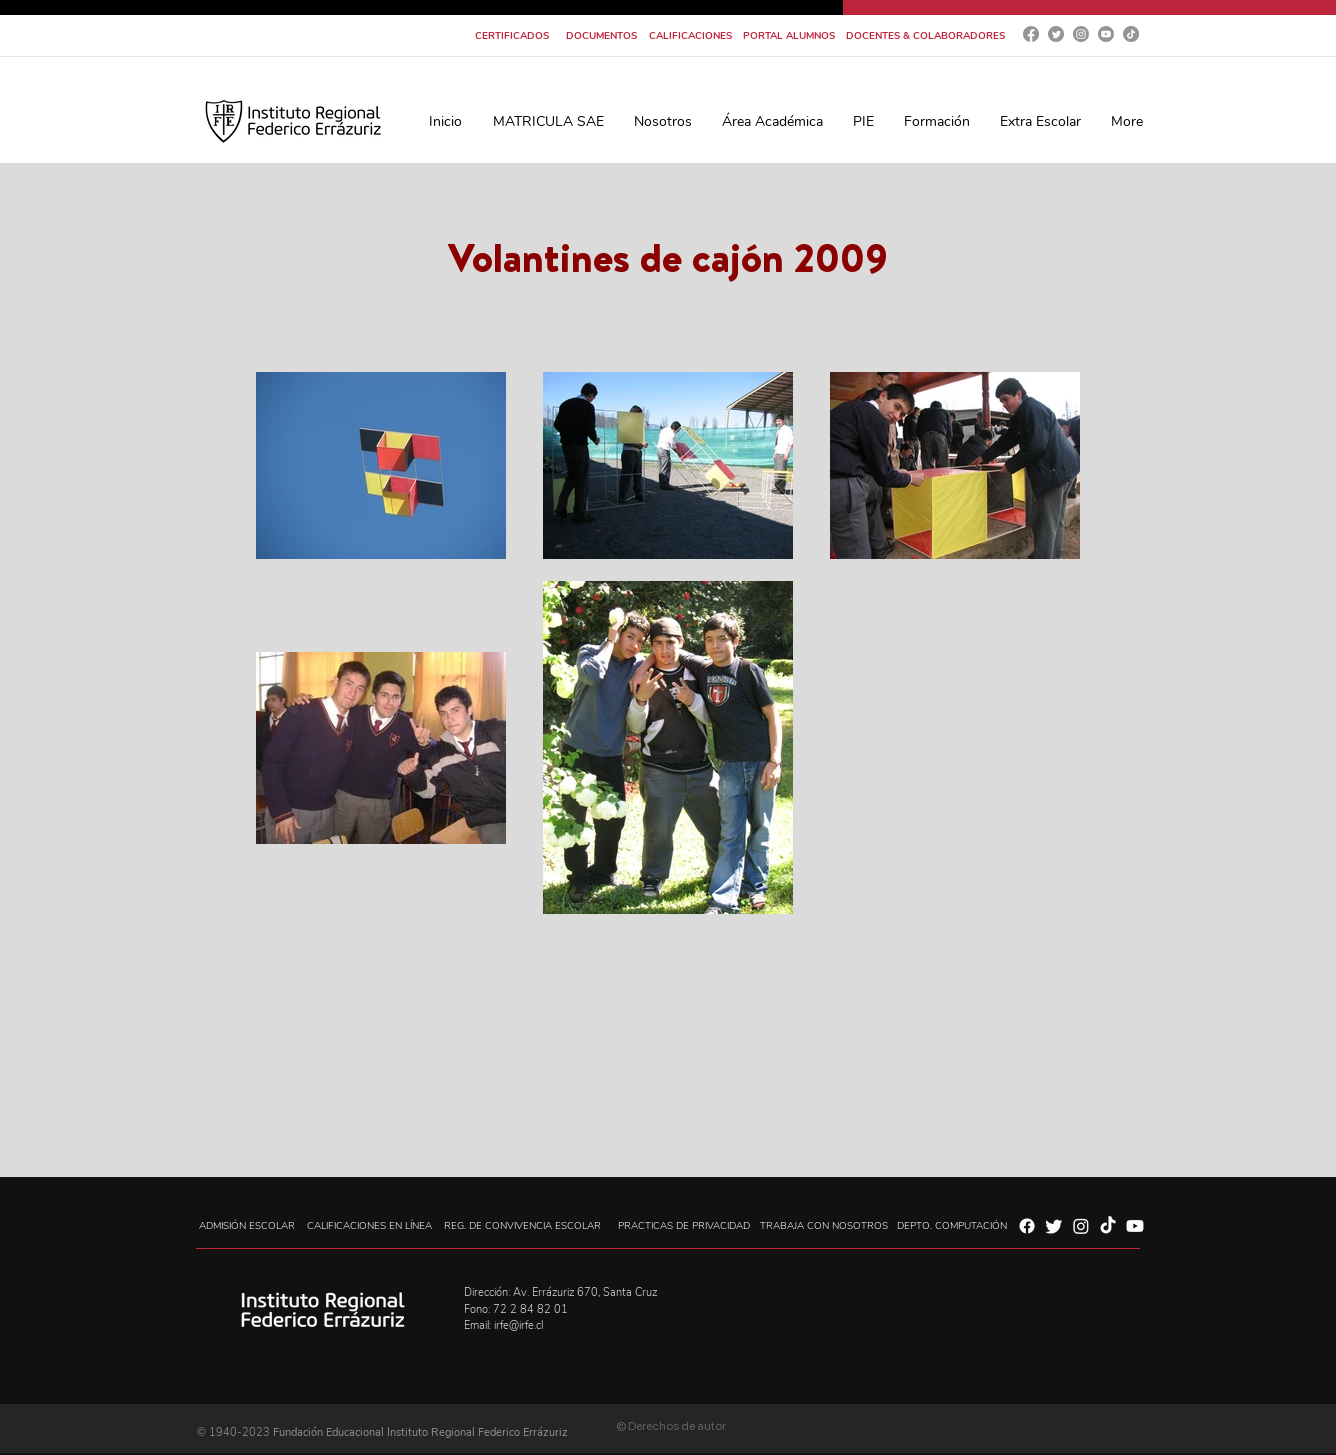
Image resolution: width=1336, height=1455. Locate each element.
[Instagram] (1081, 34)
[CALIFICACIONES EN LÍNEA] (369, 1226)
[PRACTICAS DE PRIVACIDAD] (683, 1226)
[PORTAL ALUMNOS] (788, 36)
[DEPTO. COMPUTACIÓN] (952, 1226)
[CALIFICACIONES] (690, 36)
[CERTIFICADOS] (512, 36)
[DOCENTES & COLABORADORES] (925, 36)
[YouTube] (1106, 34)
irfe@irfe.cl (518, 1325)
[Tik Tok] (1131, 34)
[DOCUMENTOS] (601, 36)
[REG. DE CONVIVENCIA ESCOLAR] (522, 1226)
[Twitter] (1056, 34)
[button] (663, 121)
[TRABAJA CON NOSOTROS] (824, 1226)
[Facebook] (1031, 34)
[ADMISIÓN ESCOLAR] (246, 1226)
